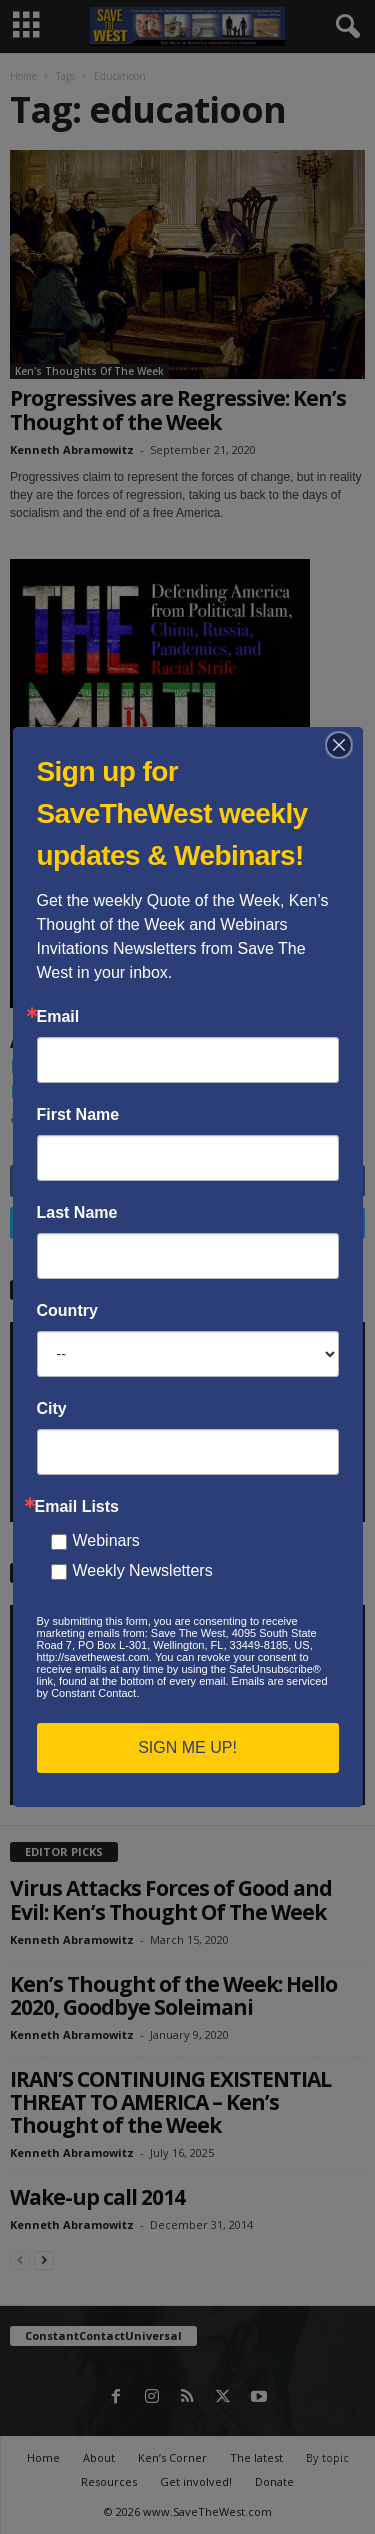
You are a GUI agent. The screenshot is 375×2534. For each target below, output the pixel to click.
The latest (256, 2457)
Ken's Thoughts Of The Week (89, 371)
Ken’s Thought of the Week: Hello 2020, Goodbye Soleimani (173, 1995)
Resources (109, 2481)
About (99, 2457)
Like (339, 1180)
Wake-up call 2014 (97, 2197)
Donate (274, 2481)
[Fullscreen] (339, 1502)
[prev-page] (20, 2259)
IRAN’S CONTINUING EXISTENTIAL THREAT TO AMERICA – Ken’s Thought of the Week (170, 2102)
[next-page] (44, 2259)
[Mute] (307, 1502)
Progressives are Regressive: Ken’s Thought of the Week (178, 410)
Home (23, 76)
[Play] (36, 1502)
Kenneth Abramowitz (72, 449)
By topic (327, 2457)
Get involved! (196, 2481)
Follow (327, 1222)
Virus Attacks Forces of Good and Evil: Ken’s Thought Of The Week (171, 1899)
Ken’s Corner (172, 2457)
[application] (187, 1422)
